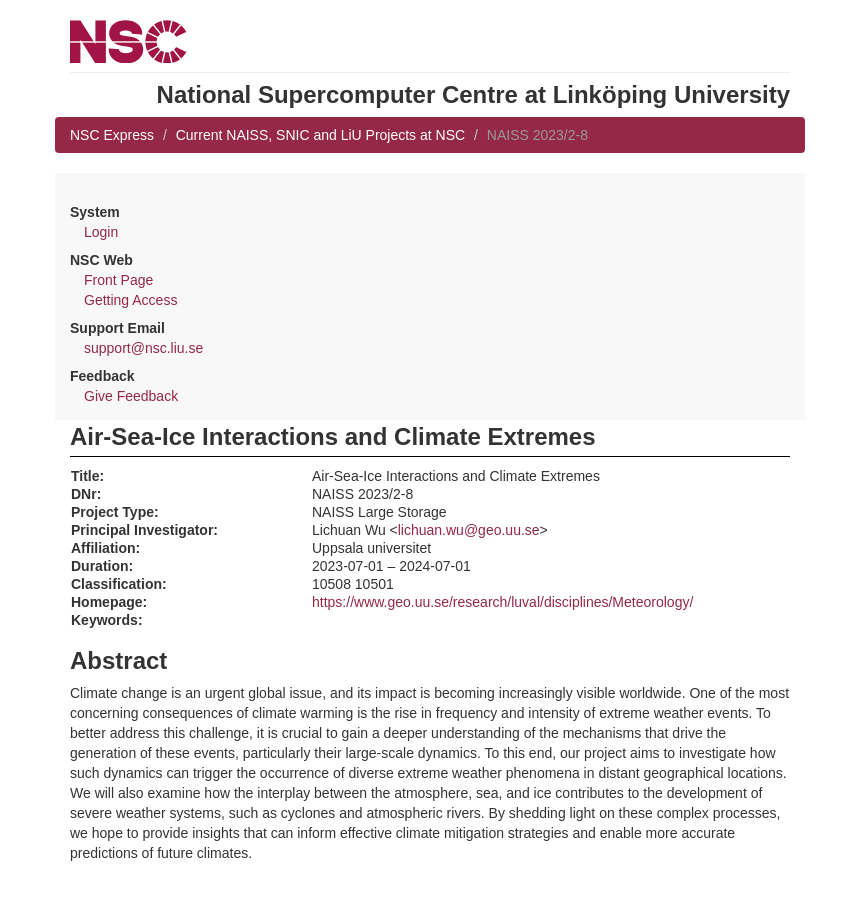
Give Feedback (131, 396)
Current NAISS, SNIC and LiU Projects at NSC (320, 135)
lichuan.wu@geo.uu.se (469, 530)
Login (101, 232)
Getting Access (130, 300)
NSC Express (112, 135)
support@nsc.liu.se (143, 348)
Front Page (118, 280)
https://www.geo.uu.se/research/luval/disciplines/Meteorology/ (502, 602)
